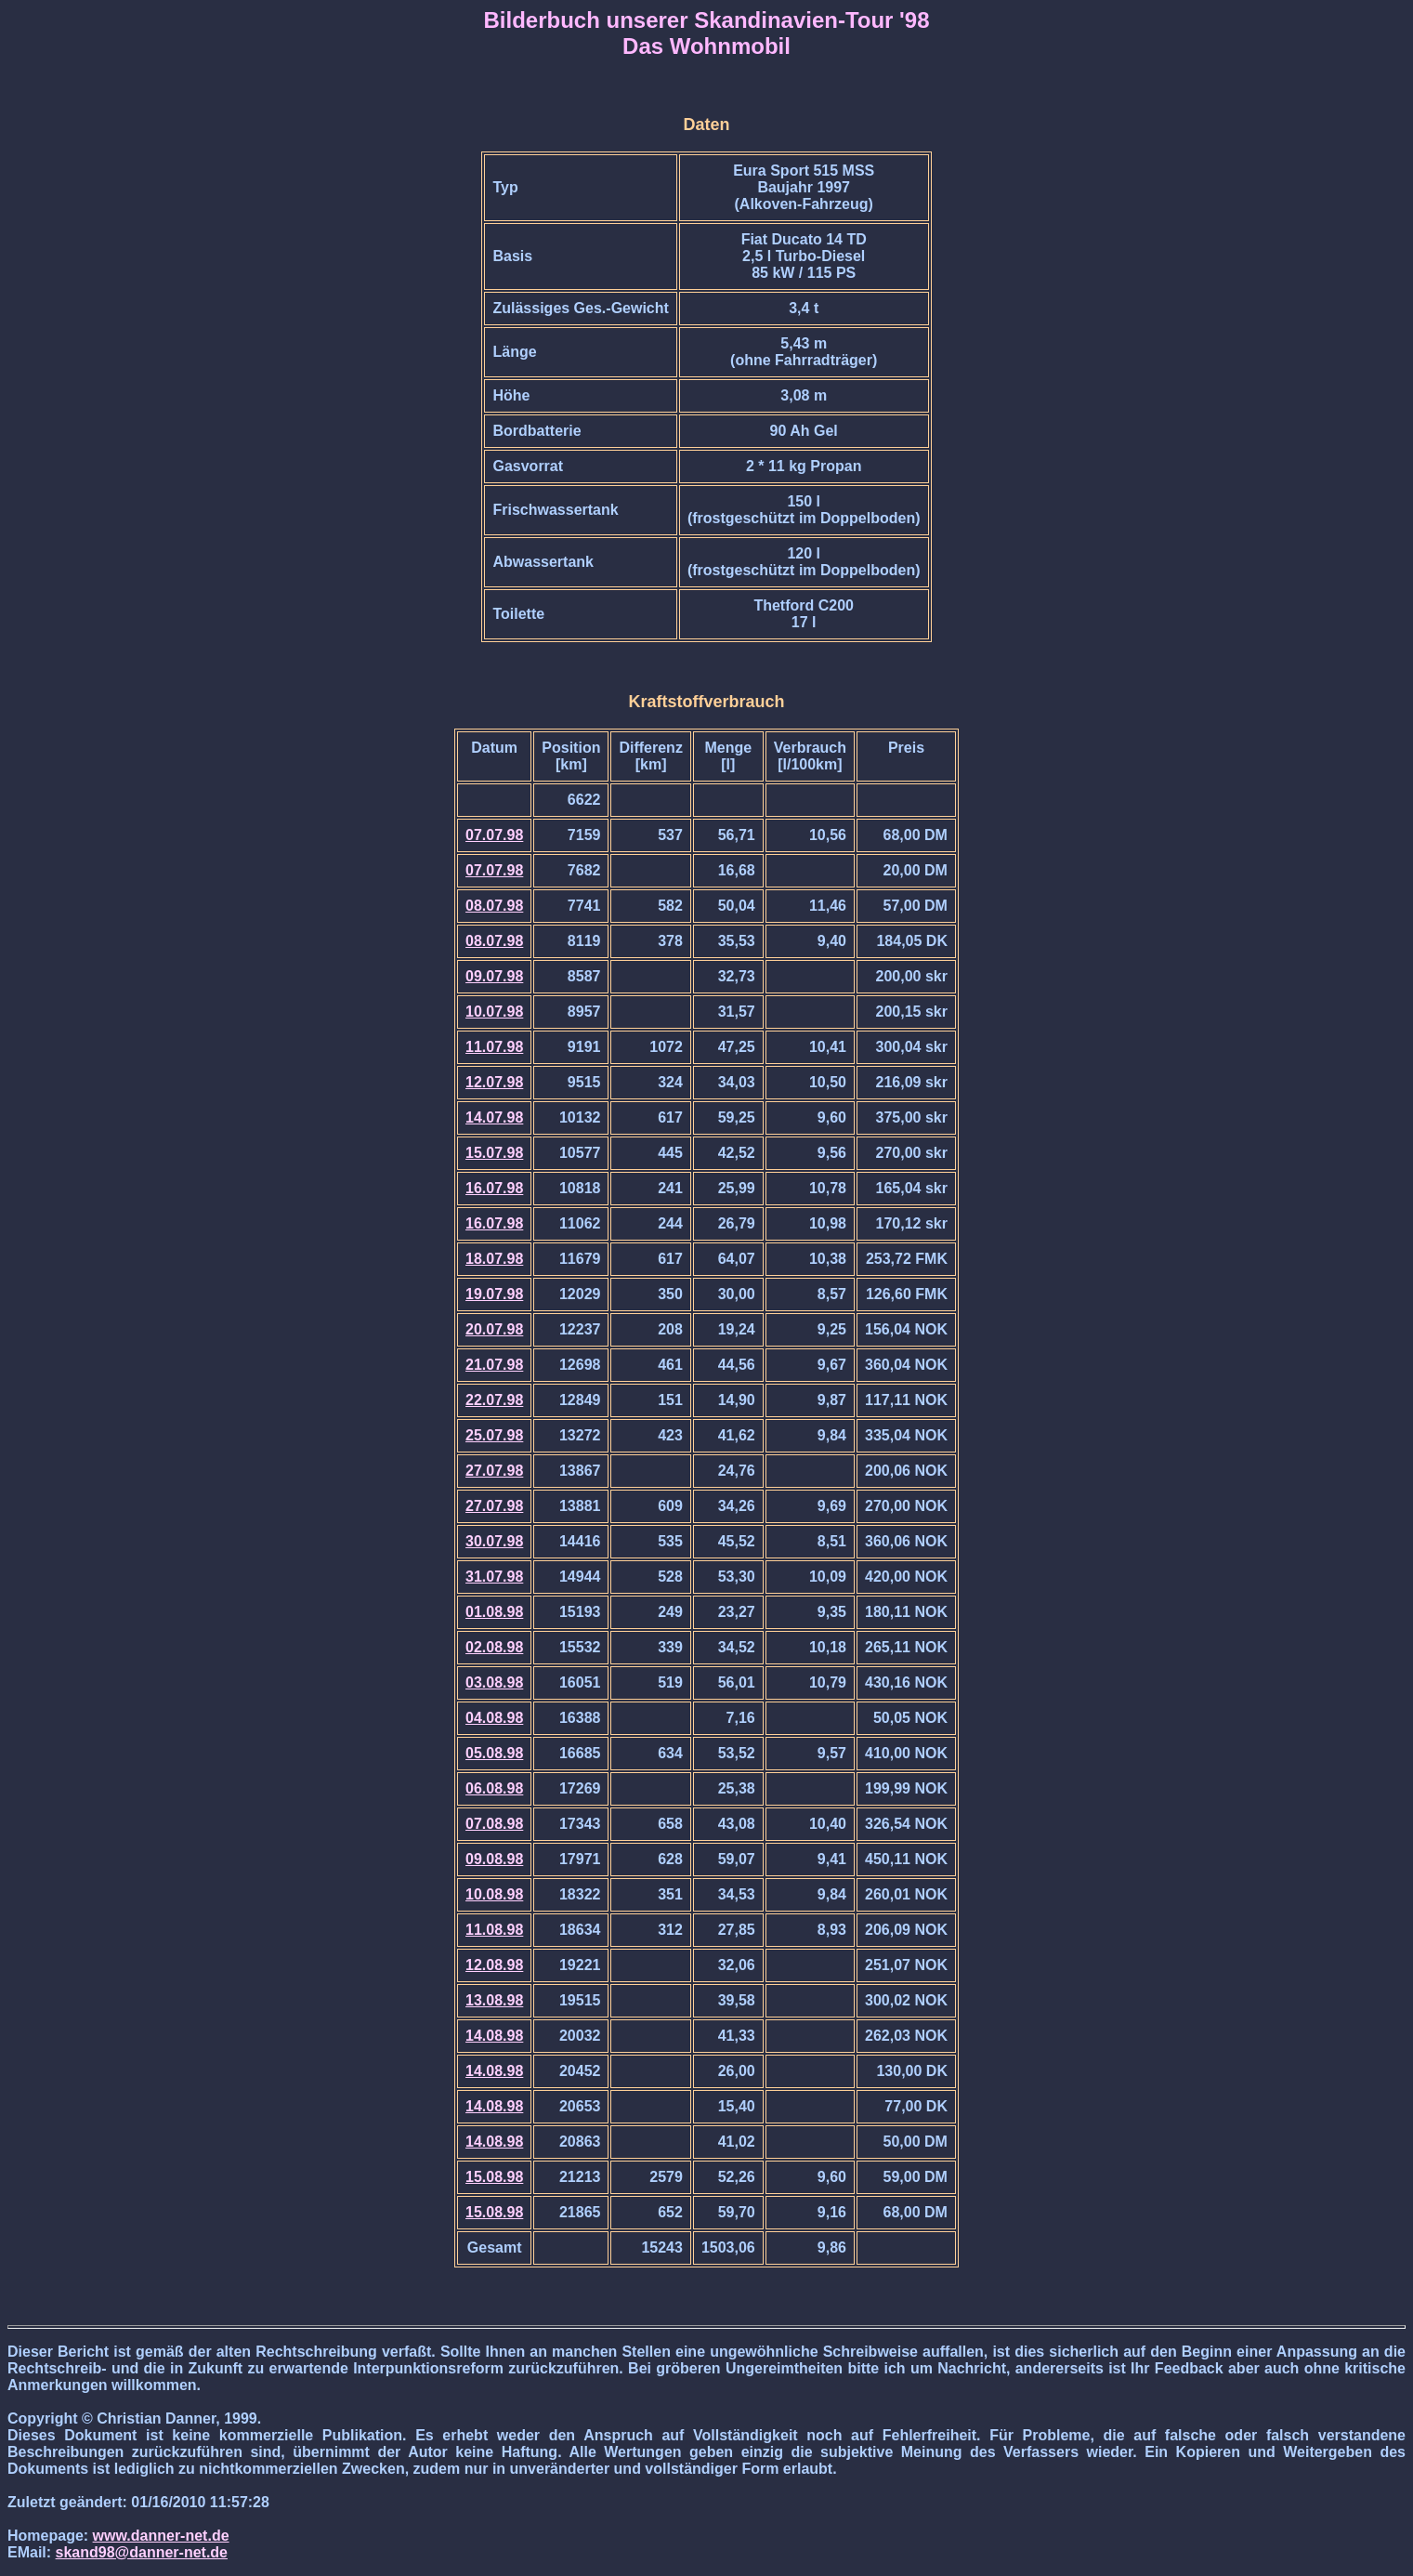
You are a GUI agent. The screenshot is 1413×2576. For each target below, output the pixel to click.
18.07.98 (494, 1259)
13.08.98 (494, 2000)
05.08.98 (494, 1753)
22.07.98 (494, 1400)
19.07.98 (494, 1294)
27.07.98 (494, 1471)
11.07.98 (494, 1047)
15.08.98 (494, 2177)
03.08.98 (494, 1682)
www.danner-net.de (161, 2535)
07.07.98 (494, 835)
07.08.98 (494, 1824)
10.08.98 (494, 1894)
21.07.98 (494, 1365)
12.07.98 (494, 1082)
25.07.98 (494, 1435)
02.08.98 (494, 1647)
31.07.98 (494, 1576)
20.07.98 (494, 1329)
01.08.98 (494, 1612)
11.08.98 (494, 1930)
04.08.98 (494, 1718)
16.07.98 (494, 1188)
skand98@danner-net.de (142, 2552)
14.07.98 (494, 1117)
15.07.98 (494, 1153)
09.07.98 (494, 976)
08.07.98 (494, 905)
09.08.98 (494, 1859)
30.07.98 (494, 1541)
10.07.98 (494, 1011)
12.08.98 (494, 1965)
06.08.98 (494, 1788)
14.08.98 (494, 2036)
